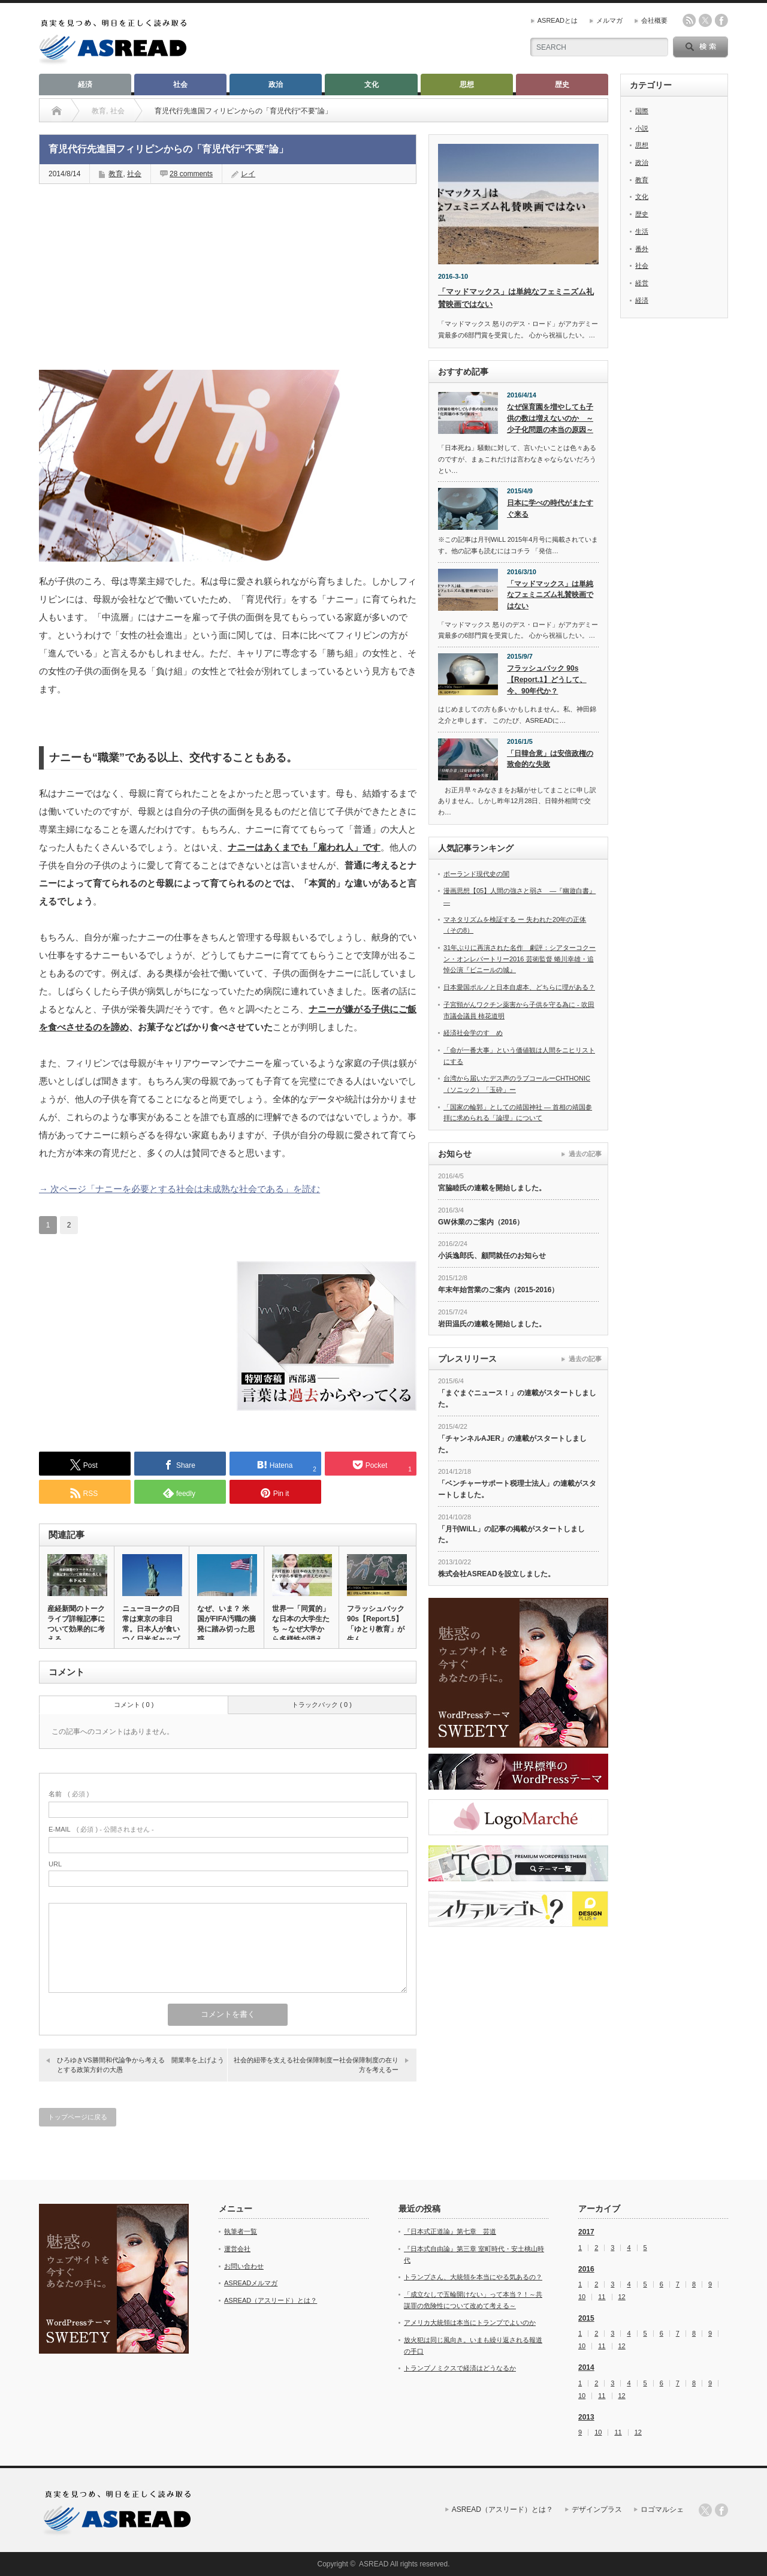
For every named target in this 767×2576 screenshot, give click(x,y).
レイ (248, 174)
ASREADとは (557, 20)
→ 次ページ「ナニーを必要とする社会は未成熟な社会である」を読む (179, 1189)
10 (581, 2297)
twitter (705, 20)
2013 (586, 2417)
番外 (641, 248)
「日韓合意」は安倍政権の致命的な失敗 (550, 759)
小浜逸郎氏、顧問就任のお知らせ (492, 1255)
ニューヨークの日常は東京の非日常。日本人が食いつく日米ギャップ (151, 1623)
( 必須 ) (69, 1793)
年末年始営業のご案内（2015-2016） (498, 1290)
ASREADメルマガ (250, 2283)
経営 (641, 282)
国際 (641, 110)
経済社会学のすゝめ (473, 1032)
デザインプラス (597, 2509)
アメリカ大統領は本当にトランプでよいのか (470, 2322)
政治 (275, 84)
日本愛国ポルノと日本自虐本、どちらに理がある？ (519, 987)
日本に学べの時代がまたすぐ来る (550, 508)
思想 (467, 84)
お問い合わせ (244, 2266)
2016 (586, 2269)
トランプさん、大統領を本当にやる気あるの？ (473, 2277)
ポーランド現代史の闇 (476, 873)
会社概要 (654, 20)
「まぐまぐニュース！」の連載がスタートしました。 (517, 1398)
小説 (641, 128)
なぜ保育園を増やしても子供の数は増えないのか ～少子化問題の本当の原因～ (550, 418)
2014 (586, 2367)
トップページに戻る (77, 2116)
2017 (586, 2232)
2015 (586, 2318)
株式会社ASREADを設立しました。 (496, 1574)
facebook (721, 20)
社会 (180, 84)
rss (689, 20)
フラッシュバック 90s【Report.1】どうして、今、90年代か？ (547, 679)
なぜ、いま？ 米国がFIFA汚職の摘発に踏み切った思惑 (226, 1623)
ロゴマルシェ (662, 2509)
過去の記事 (585, 1153)
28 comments (191, 174)
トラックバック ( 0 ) (322, 1704)
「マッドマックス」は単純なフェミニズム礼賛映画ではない (550, 595)
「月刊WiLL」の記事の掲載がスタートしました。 (511, 1535)
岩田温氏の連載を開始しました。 (492, 1324)
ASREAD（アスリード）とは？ (270, 2300)
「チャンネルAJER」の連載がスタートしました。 (512, 1444)
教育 (115, 174)
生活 (641, 231)
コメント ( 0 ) (134, 1704)
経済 (85, 84)
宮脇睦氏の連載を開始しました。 (492, 1188)
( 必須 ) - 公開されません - (101, 1829)
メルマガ (609, 20)
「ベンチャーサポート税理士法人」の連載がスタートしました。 (517, 1489)
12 (622, 2297)
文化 (371, 84)
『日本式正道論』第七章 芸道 (450, 2231)
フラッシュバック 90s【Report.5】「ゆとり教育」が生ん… (375, 1623)
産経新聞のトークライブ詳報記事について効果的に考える (76, 1623)
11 (601, 2297)
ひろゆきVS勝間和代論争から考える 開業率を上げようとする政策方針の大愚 (140, 2064)
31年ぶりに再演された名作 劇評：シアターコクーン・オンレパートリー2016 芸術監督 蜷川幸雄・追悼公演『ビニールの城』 (519, 958)
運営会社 (237, 2248)
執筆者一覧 (240, 2231)
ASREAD (373, 2564)
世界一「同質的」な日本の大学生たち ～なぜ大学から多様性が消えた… (301, 1629)
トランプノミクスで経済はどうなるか (460, 2368)
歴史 (562, 84)
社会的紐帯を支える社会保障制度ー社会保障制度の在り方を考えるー (316, 2064)
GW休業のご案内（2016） (481, 1222)
